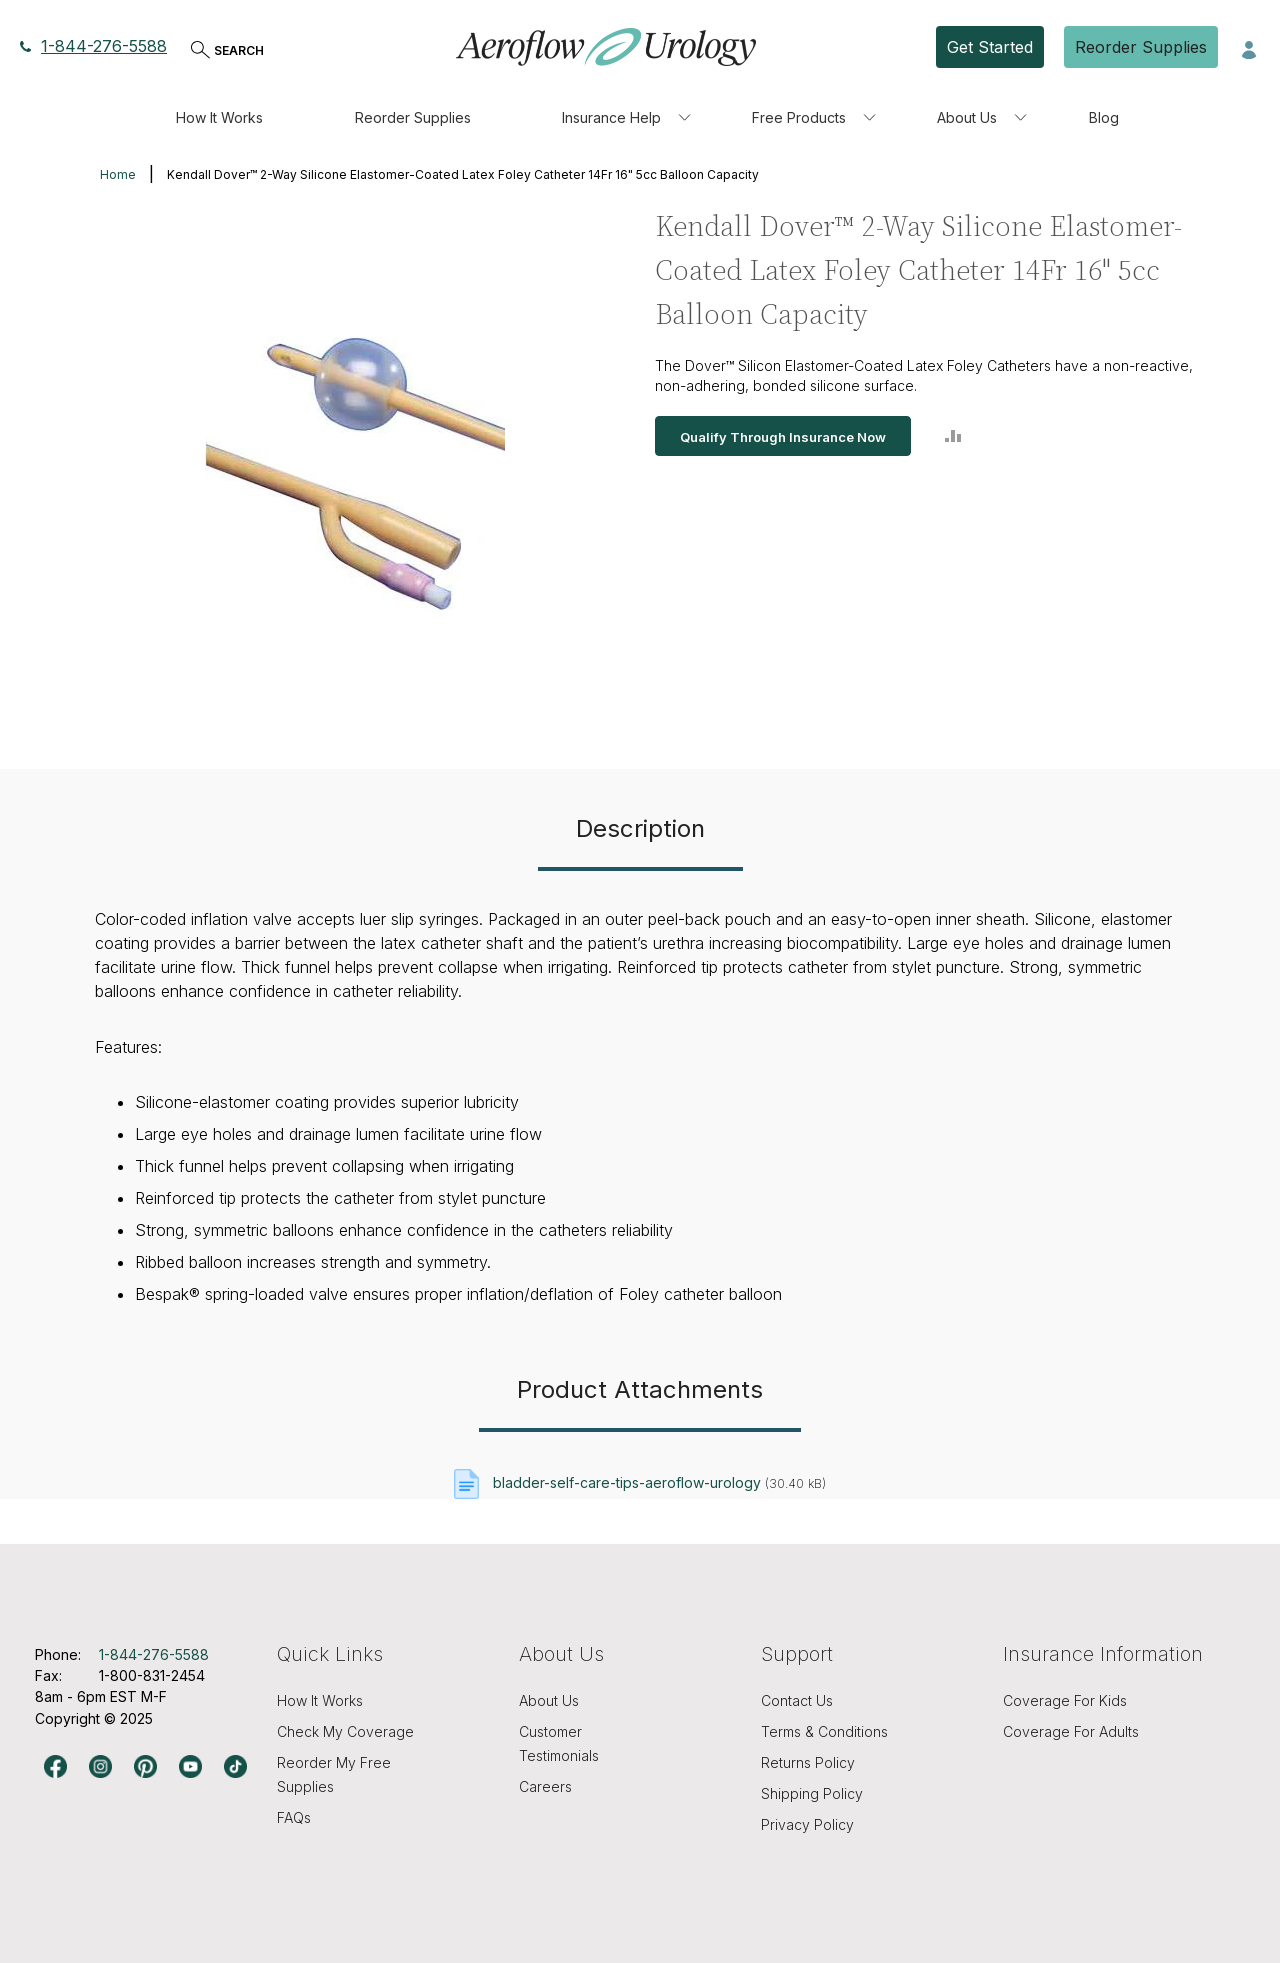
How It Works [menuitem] (219, 117)
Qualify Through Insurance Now (783, 437)
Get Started (990, 47)
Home (118, 174)
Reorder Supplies (1141, 47)
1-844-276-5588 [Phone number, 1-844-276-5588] (154, 1654)
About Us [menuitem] (967, 117)
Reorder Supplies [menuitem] (413, 117)
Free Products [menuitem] (799, 117)
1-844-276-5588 (93, 46)
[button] (1249, 48)
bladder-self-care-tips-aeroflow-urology (627, 1482)
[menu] (640, 118)
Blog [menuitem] (1104, 117)
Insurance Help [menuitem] (611, 117)
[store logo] (606, 47)
